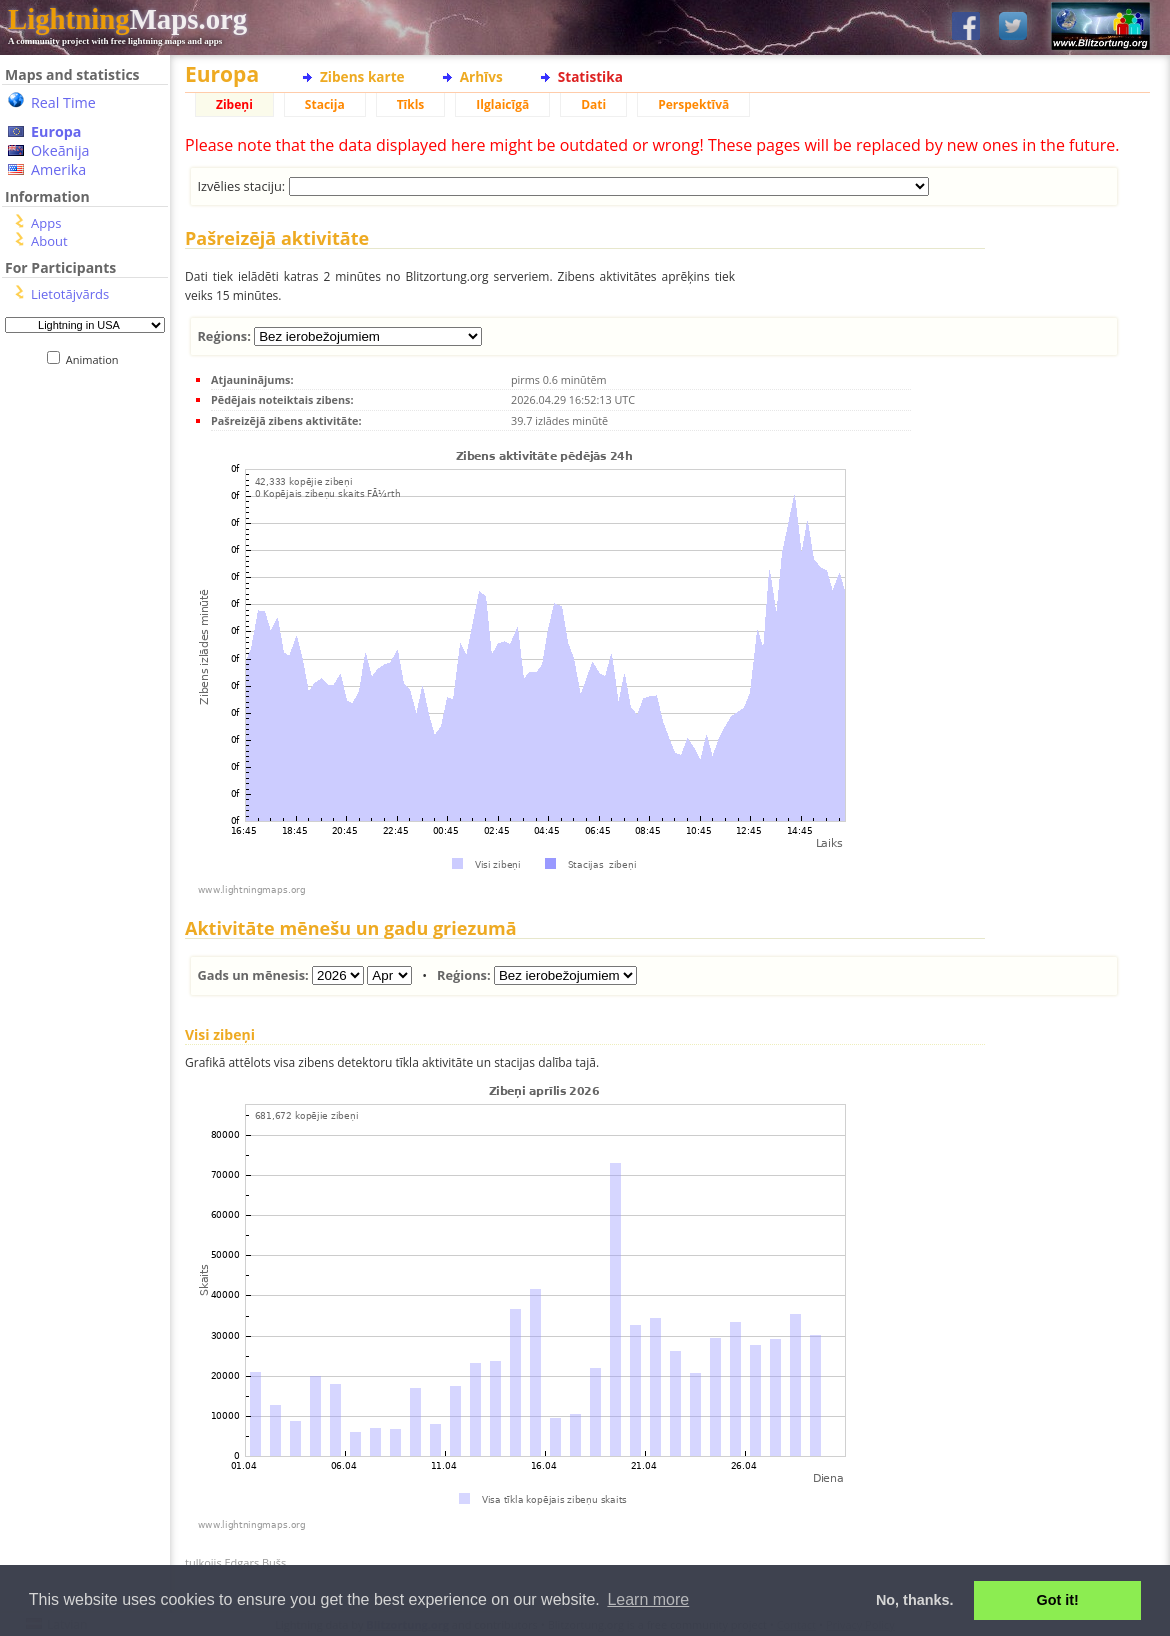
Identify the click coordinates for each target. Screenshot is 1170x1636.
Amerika (58, 169)
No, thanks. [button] (915, 1600)
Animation (96, 359)
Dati (593, 104)
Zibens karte (362, 76)
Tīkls (411, 104)
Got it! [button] (1058, 1600)
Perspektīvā (693, 104)
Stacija (325, 104)
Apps (46, 223)
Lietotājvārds (70, 294)
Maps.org (127, 19)
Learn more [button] (648, 1599)
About (49, 241)
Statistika (590, 76)
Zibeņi (234, 104)
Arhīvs (481, 76)
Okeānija (60, 150)
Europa (56, 131)
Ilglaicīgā (502, 104)
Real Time (63, 102)
